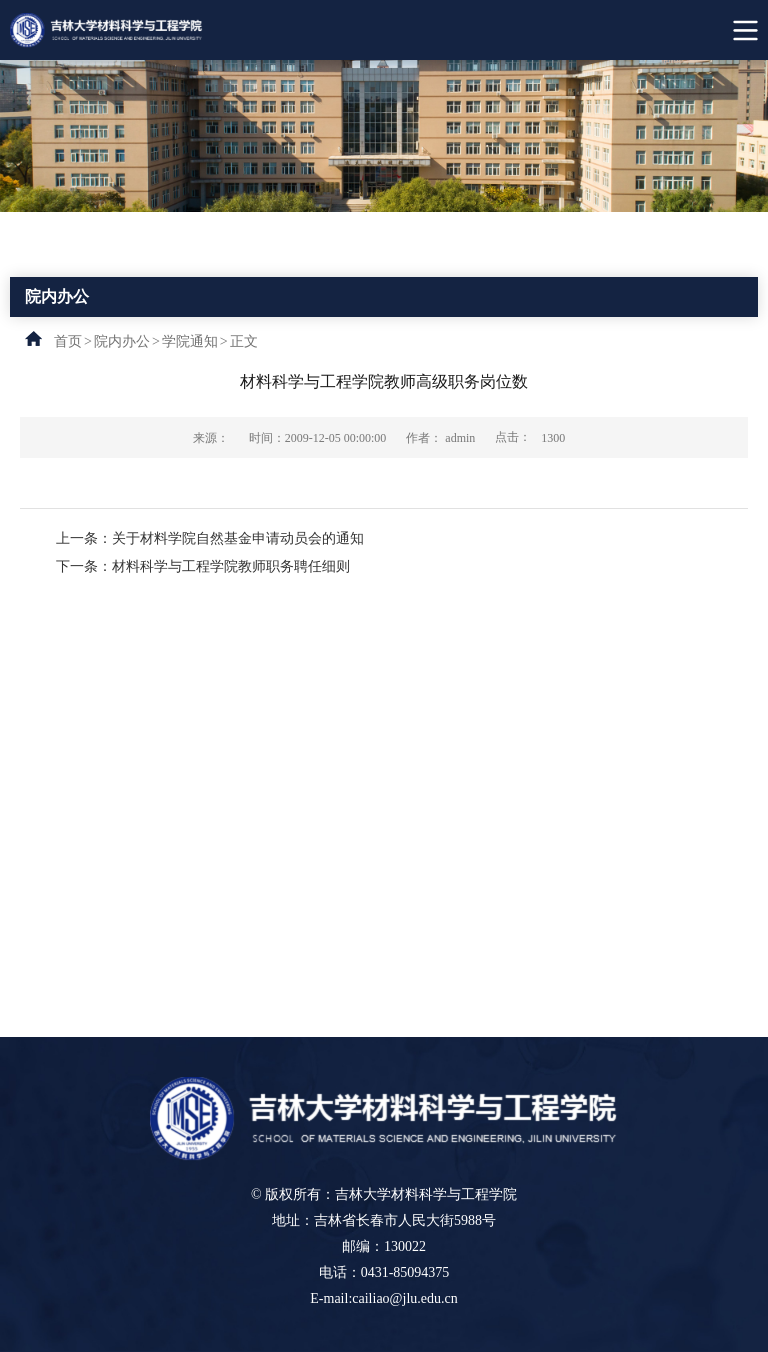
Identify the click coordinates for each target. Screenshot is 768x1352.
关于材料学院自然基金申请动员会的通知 (238, 538)
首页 (68, 341)
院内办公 (122, 341)
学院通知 (190, 341)
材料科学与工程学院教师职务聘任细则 (231, 566)
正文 (244, 341)
